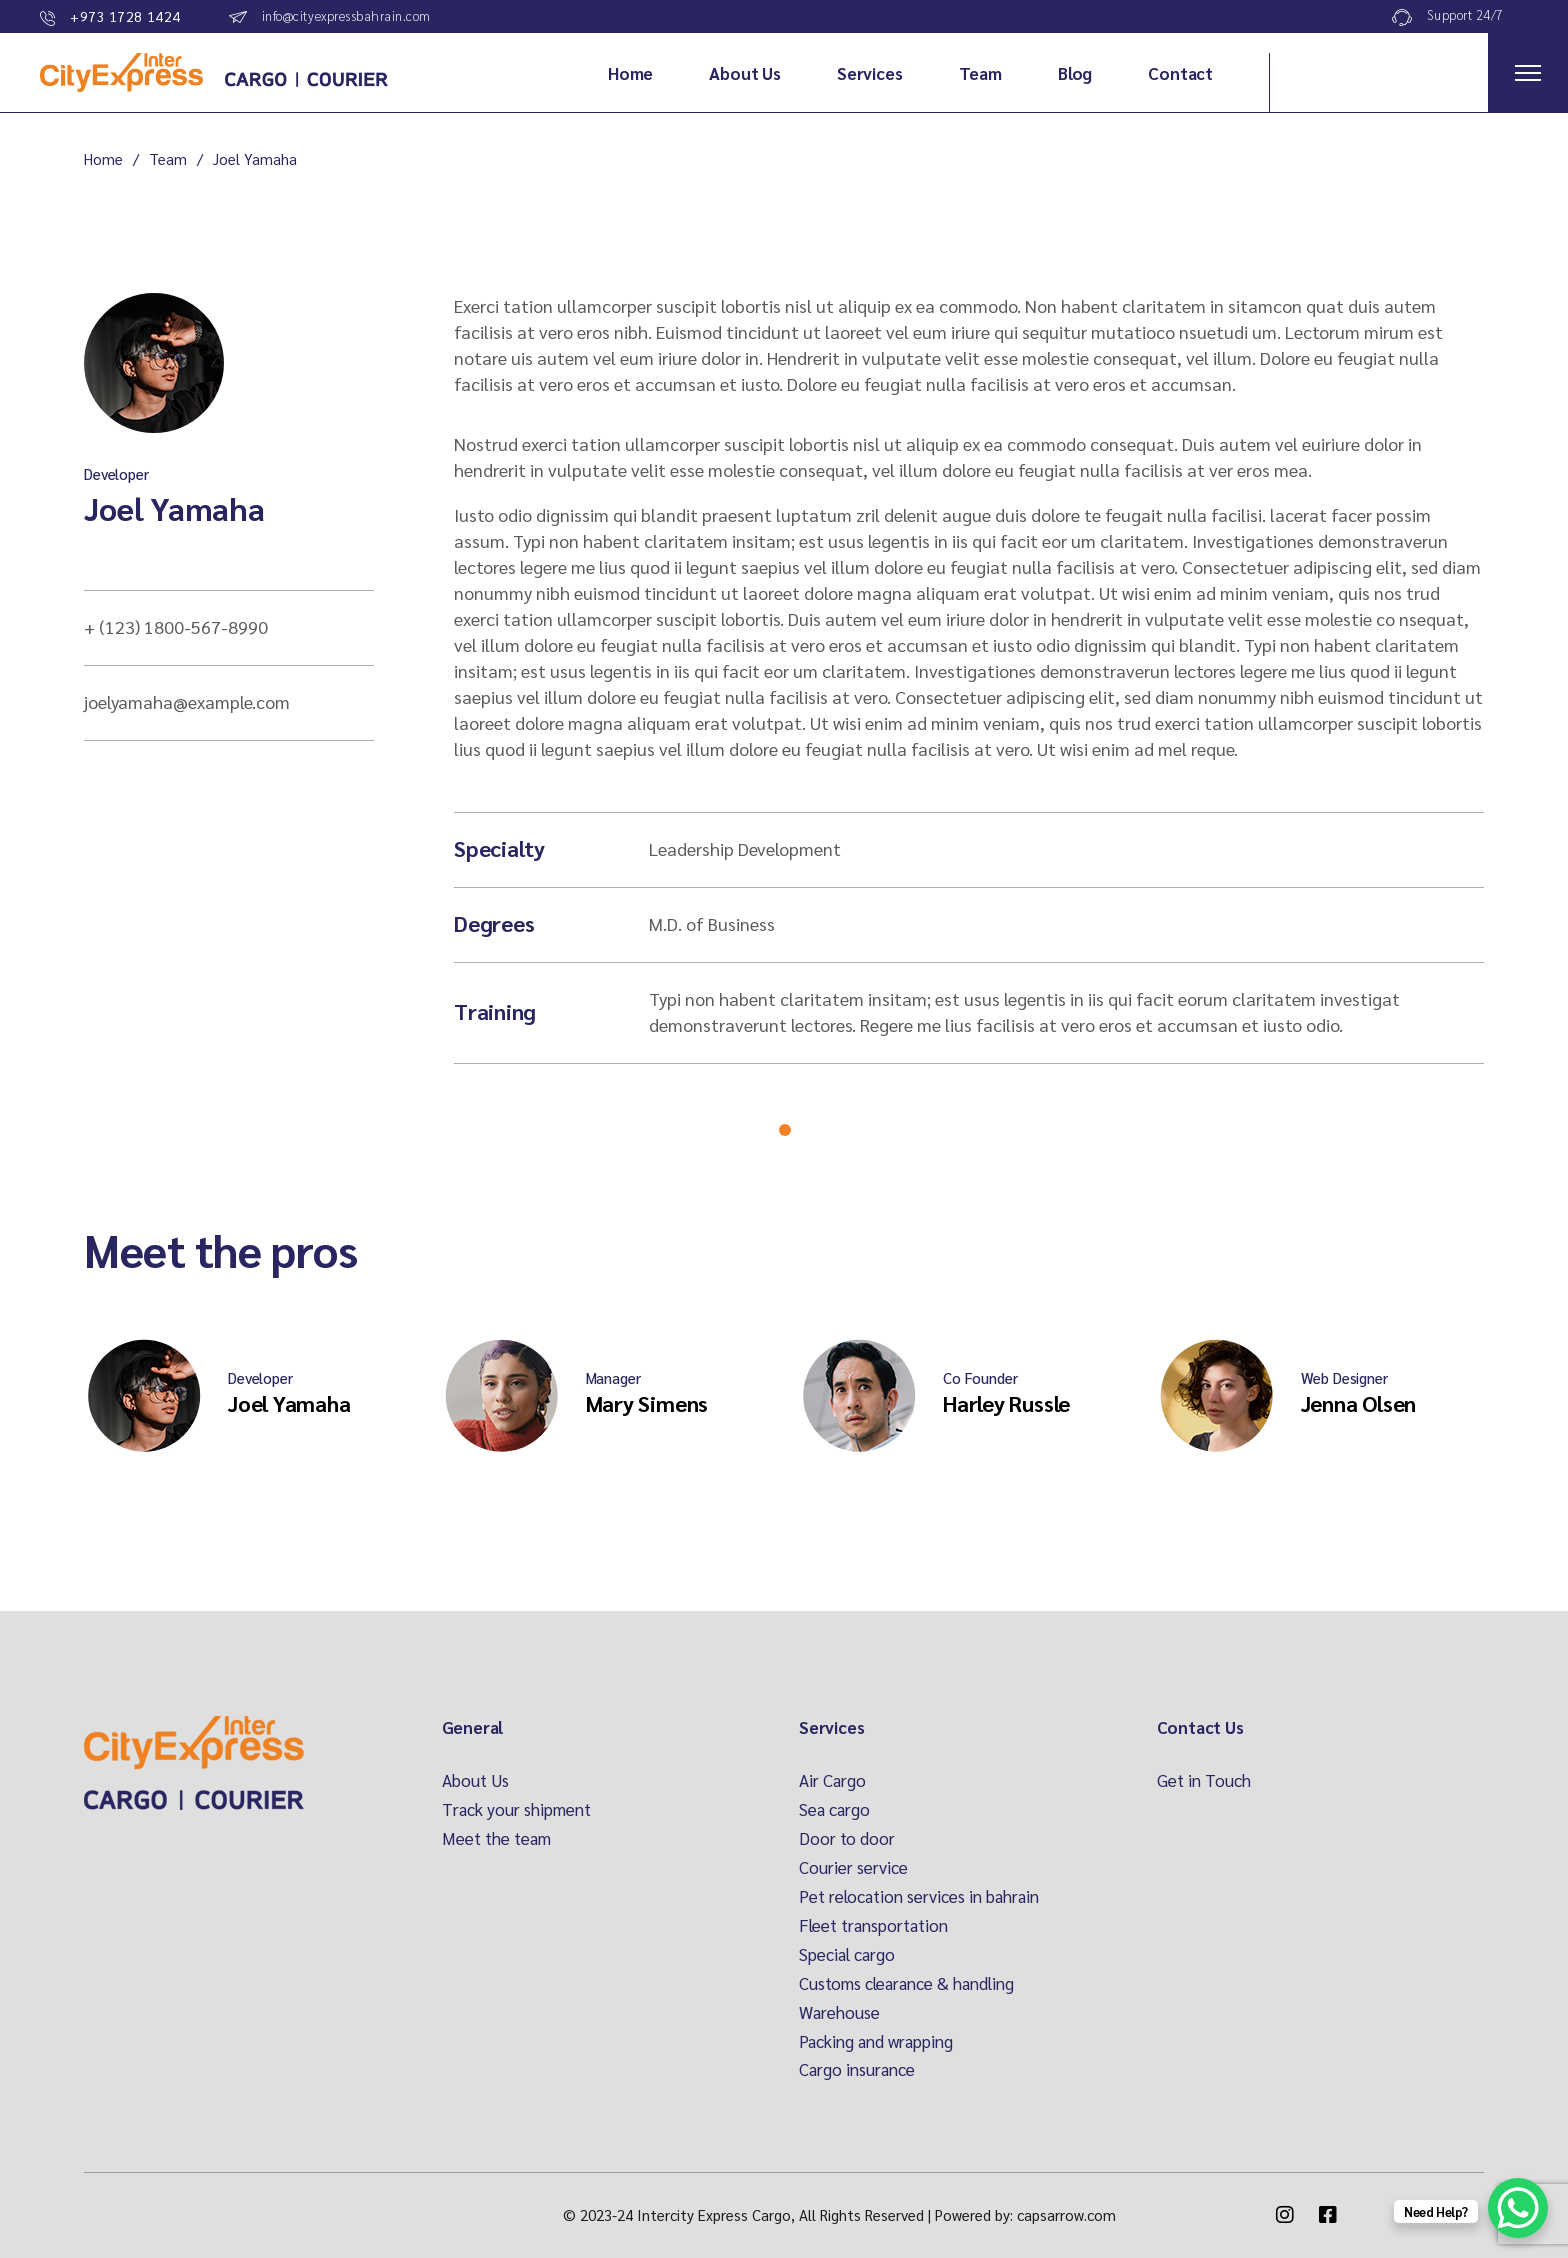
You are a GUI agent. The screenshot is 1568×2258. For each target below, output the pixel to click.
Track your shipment (516, 1809)
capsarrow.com (1066, 2214)
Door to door (847, 1838)
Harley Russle (1006, 1403)
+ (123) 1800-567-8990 (176, 626)
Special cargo (847, 1954)
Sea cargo (834, 1809)
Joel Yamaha (174, 507)
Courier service (853, 1867)
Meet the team (496, 1838)
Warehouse (839, 2012)
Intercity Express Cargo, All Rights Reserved (780, 2214)
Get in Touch (1204, 1780)
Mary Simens (647, 1403)
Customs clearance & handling (906, 1983)
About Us (475, 1780)
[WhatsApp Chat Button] (1518, 2208)
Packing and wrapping (876, 2041)
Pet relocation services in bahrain (919, 1896)
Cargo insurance (857, 2069)
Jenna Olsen (1359, 1403)
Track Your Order (1394, 71)
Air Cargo (832, 1780)
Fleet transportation (873, 1925)
